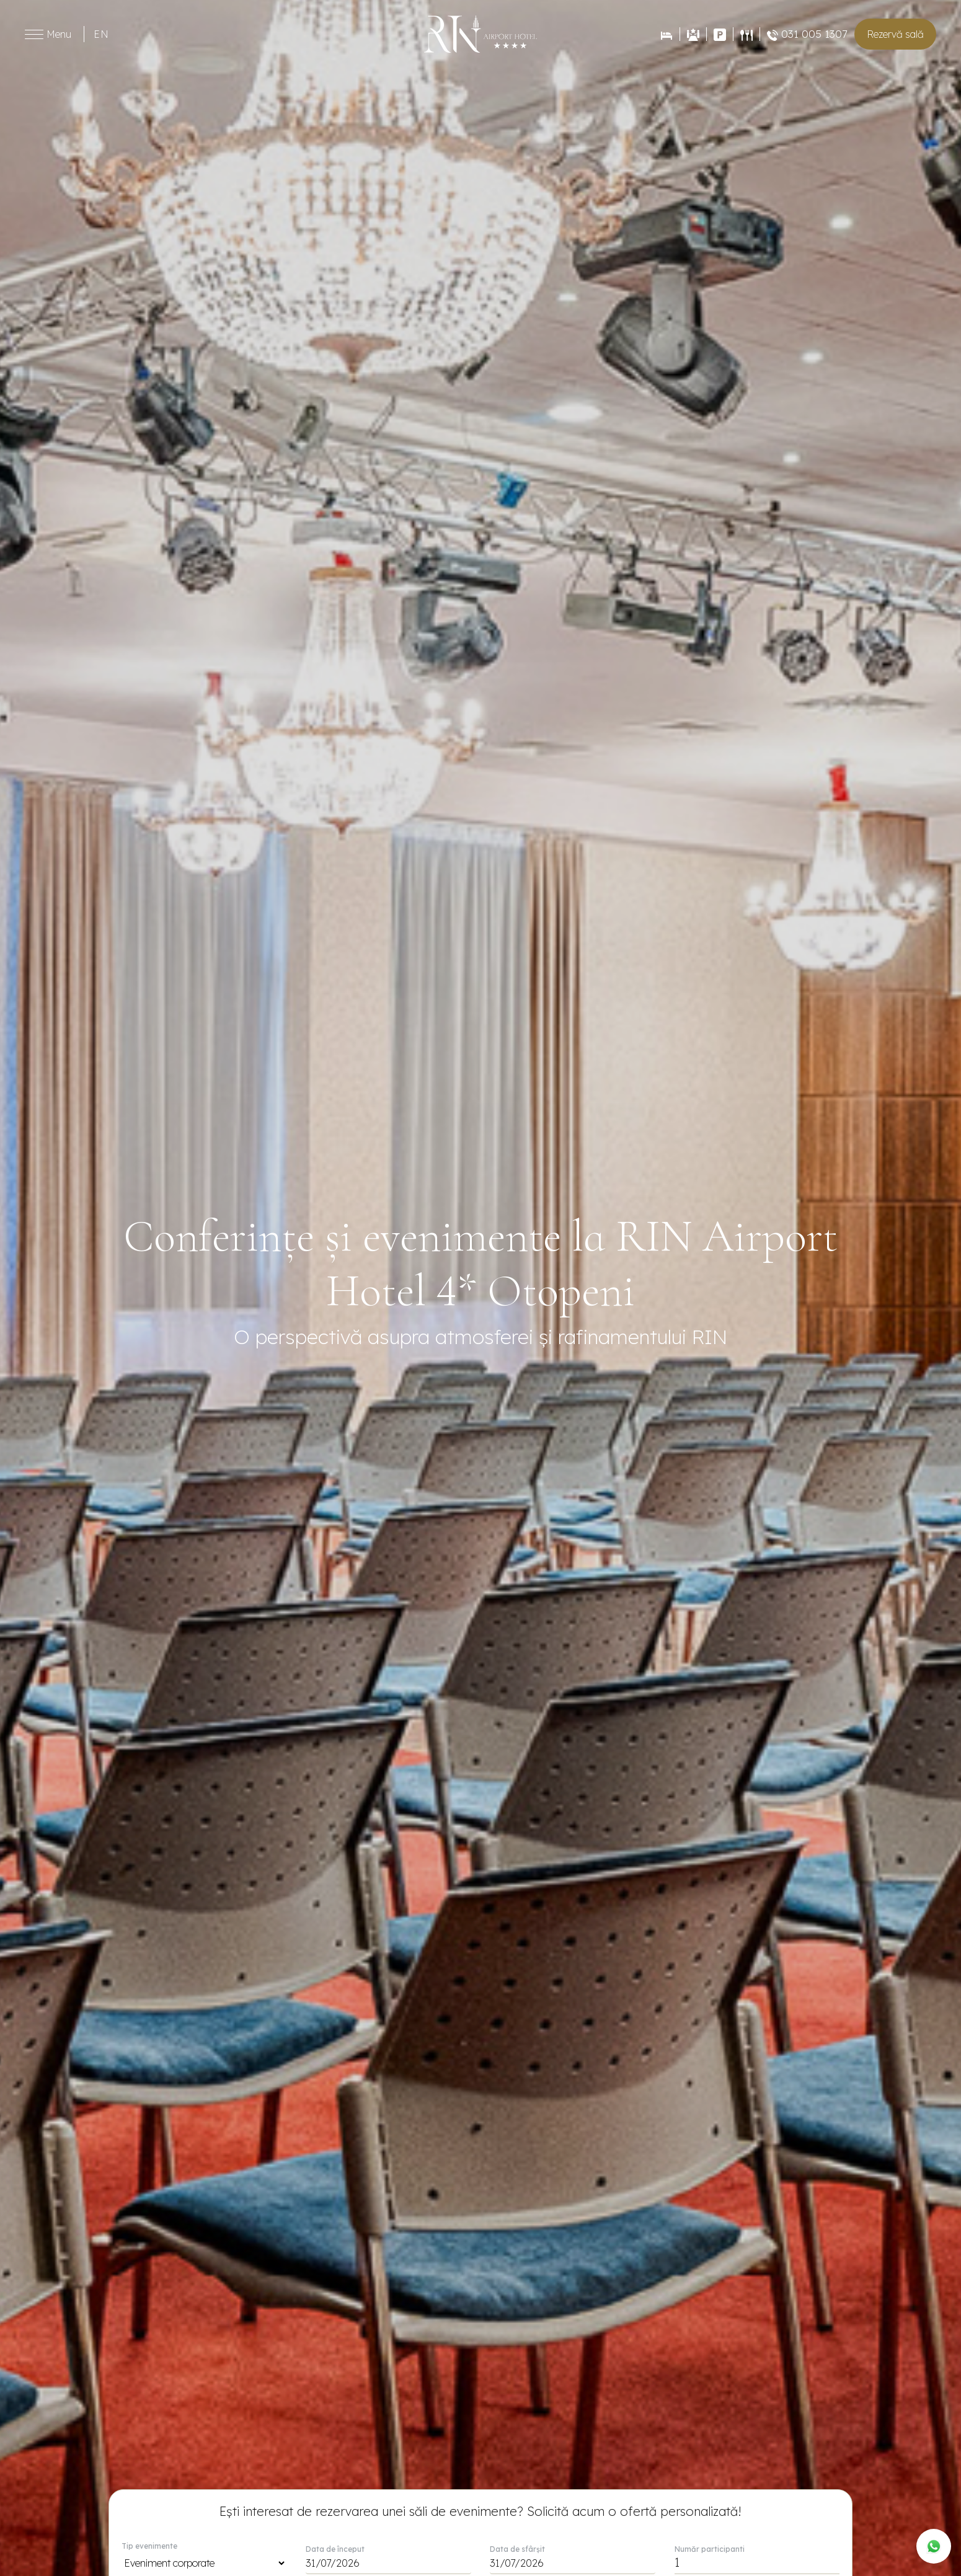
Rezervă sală (895, 34)
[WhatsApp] (933, 2546)
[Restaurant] (746, 34)
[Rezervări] (666, 34)
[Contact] (719, 34)
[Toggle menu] (34, 34)
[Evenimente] (693, 34)
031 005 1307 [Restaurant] (807, 34)
